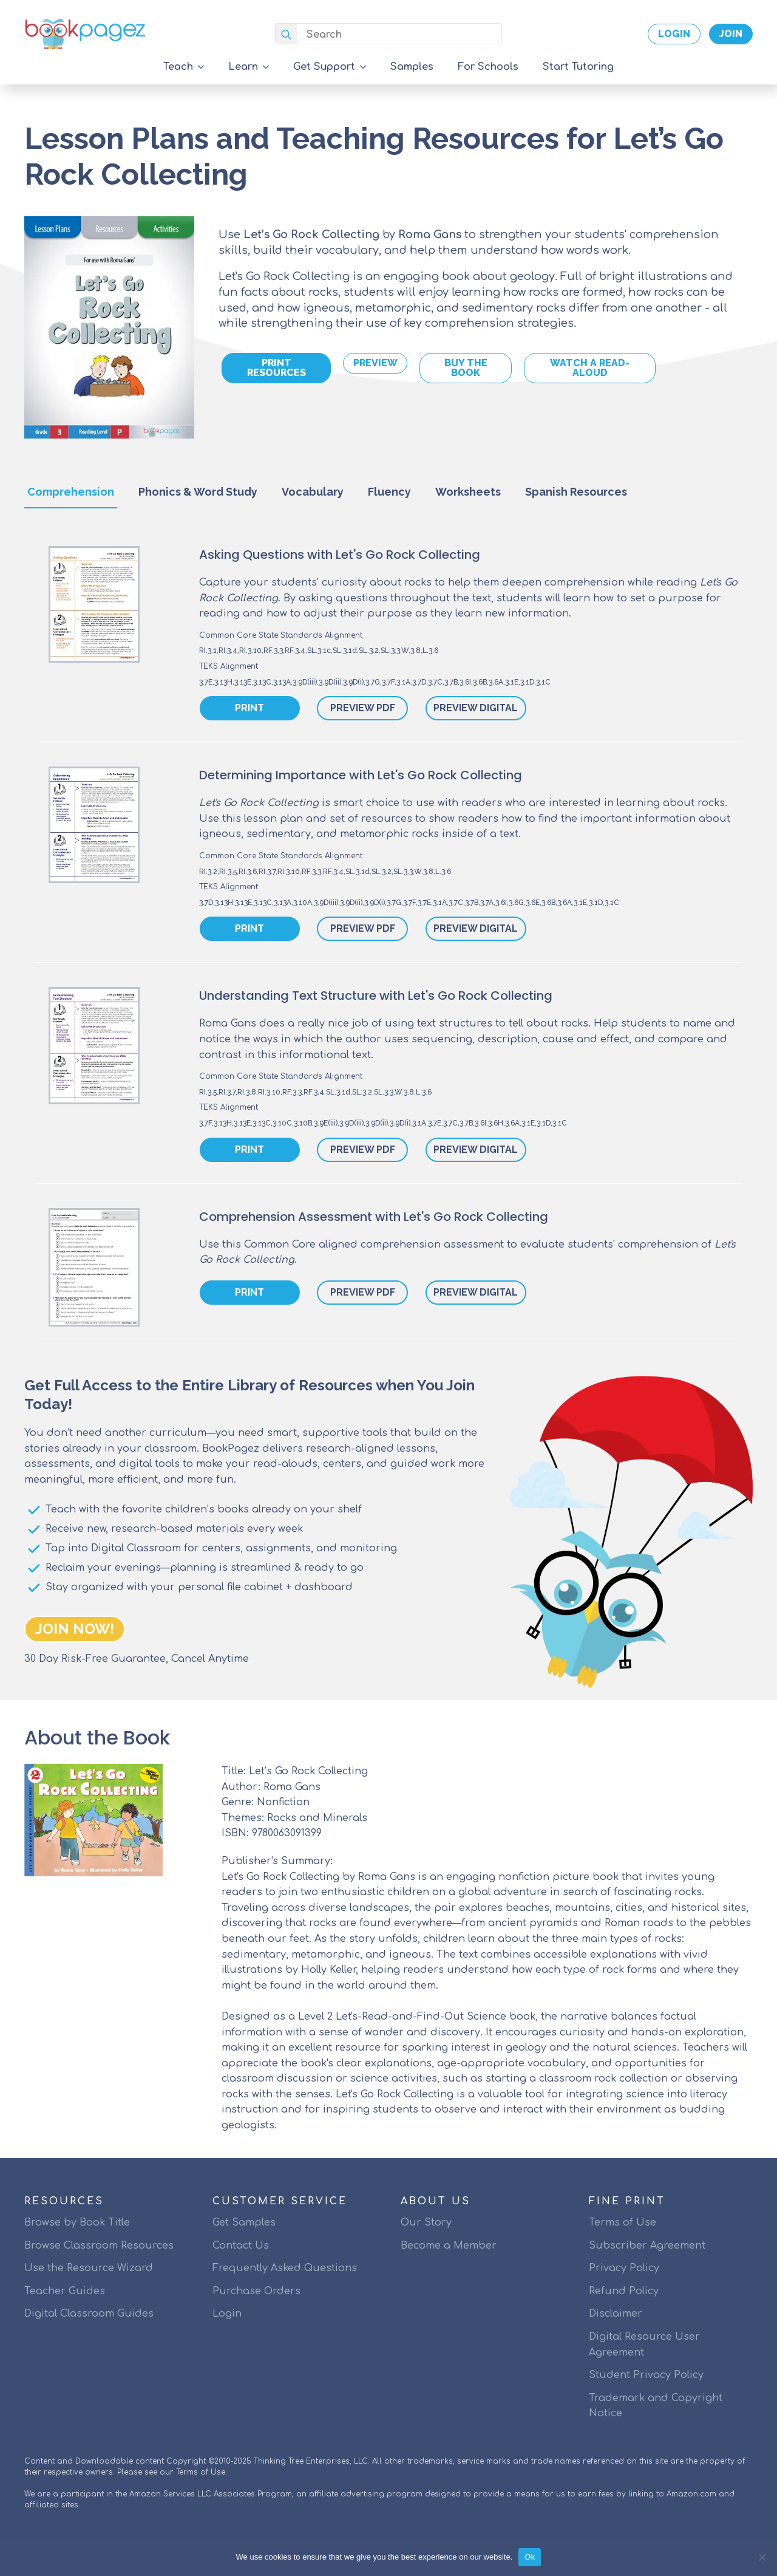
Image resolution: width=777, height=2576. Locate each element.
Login (227, 2313)
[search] (286, 34)
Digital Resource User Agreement (644, 2344)
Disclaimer (615, 2313)
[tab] (70, 491)
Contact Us (240, 2245)
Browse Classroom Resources (99, 2245)
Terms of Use (622, 2222)
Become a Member (449, 2245)
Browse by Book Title (77, 2222)
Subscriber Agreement (647, 2245)
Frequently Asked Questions (284, 2268)
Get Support (324, 66)
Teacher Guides (64, 2291)
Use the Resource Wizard (88, 2268)
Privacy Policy (624, 2268)
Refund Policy (624, 2291)
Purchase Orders (256, 2291)
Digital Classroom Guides (89, 2313)
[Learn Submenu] (269, 67)
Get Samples (244, 2222)
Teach (178, 66)
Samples (411, 66)
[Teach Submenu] (204, 67)
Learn (243, 66)
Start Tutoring (578, 66)
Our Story (426, 2222)
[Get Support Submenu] (366, 67)
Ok (529, 2556)
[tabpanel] (388, 948)
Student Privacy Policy (646, 2374)
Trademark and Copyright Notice (655, 2406)
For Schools (488, 66)
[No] (762, 2557)
